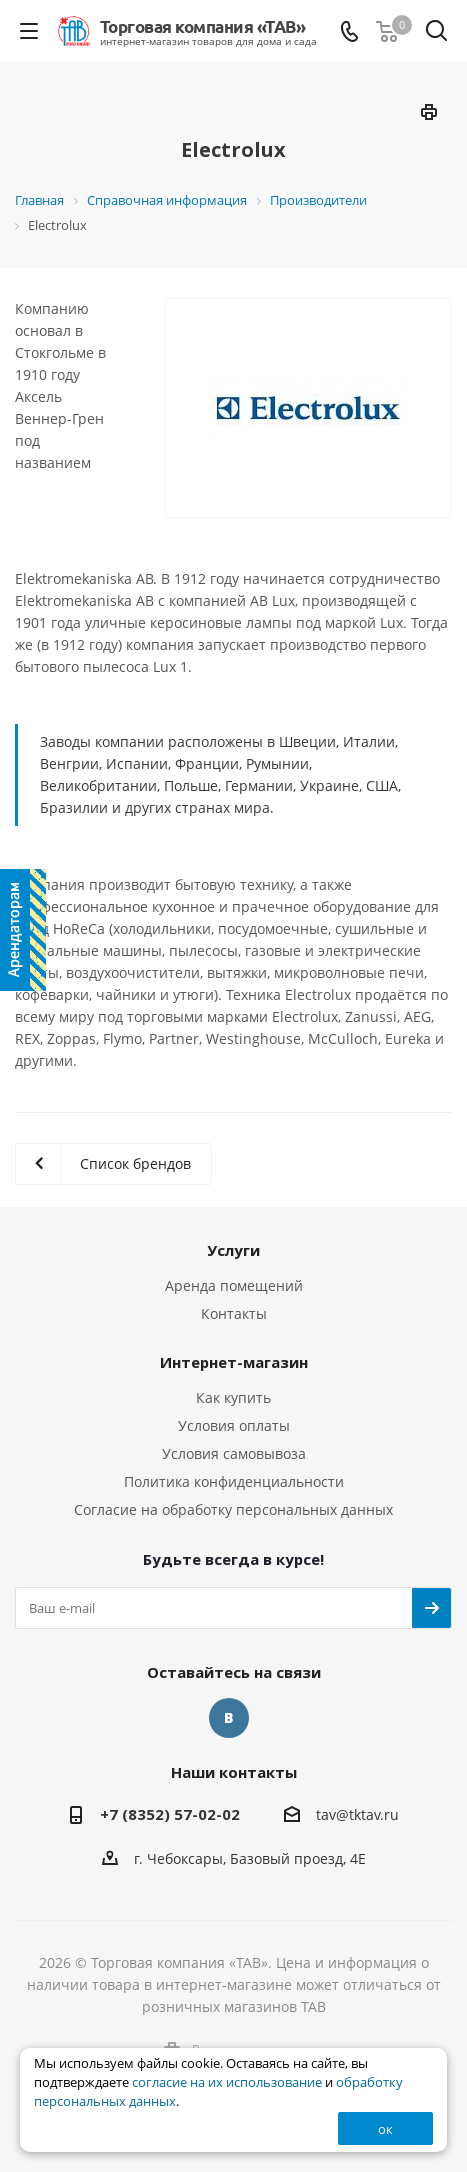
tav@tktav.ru (357, 1814)
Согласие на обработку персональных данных (233, 1509)
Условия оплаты (234, 1425)
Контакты (234, 1313)
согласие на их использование (227, 2082)
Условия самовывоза (234, 1453)
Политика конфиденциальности (234, 1481)
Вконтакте (229, 1718)
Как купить (233, 1397)
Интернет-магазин (234, 1362)
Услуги (233, 1250)
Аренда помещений (234, 1285)
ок (385, 2129)
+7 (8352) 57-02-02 (170, 1814)
